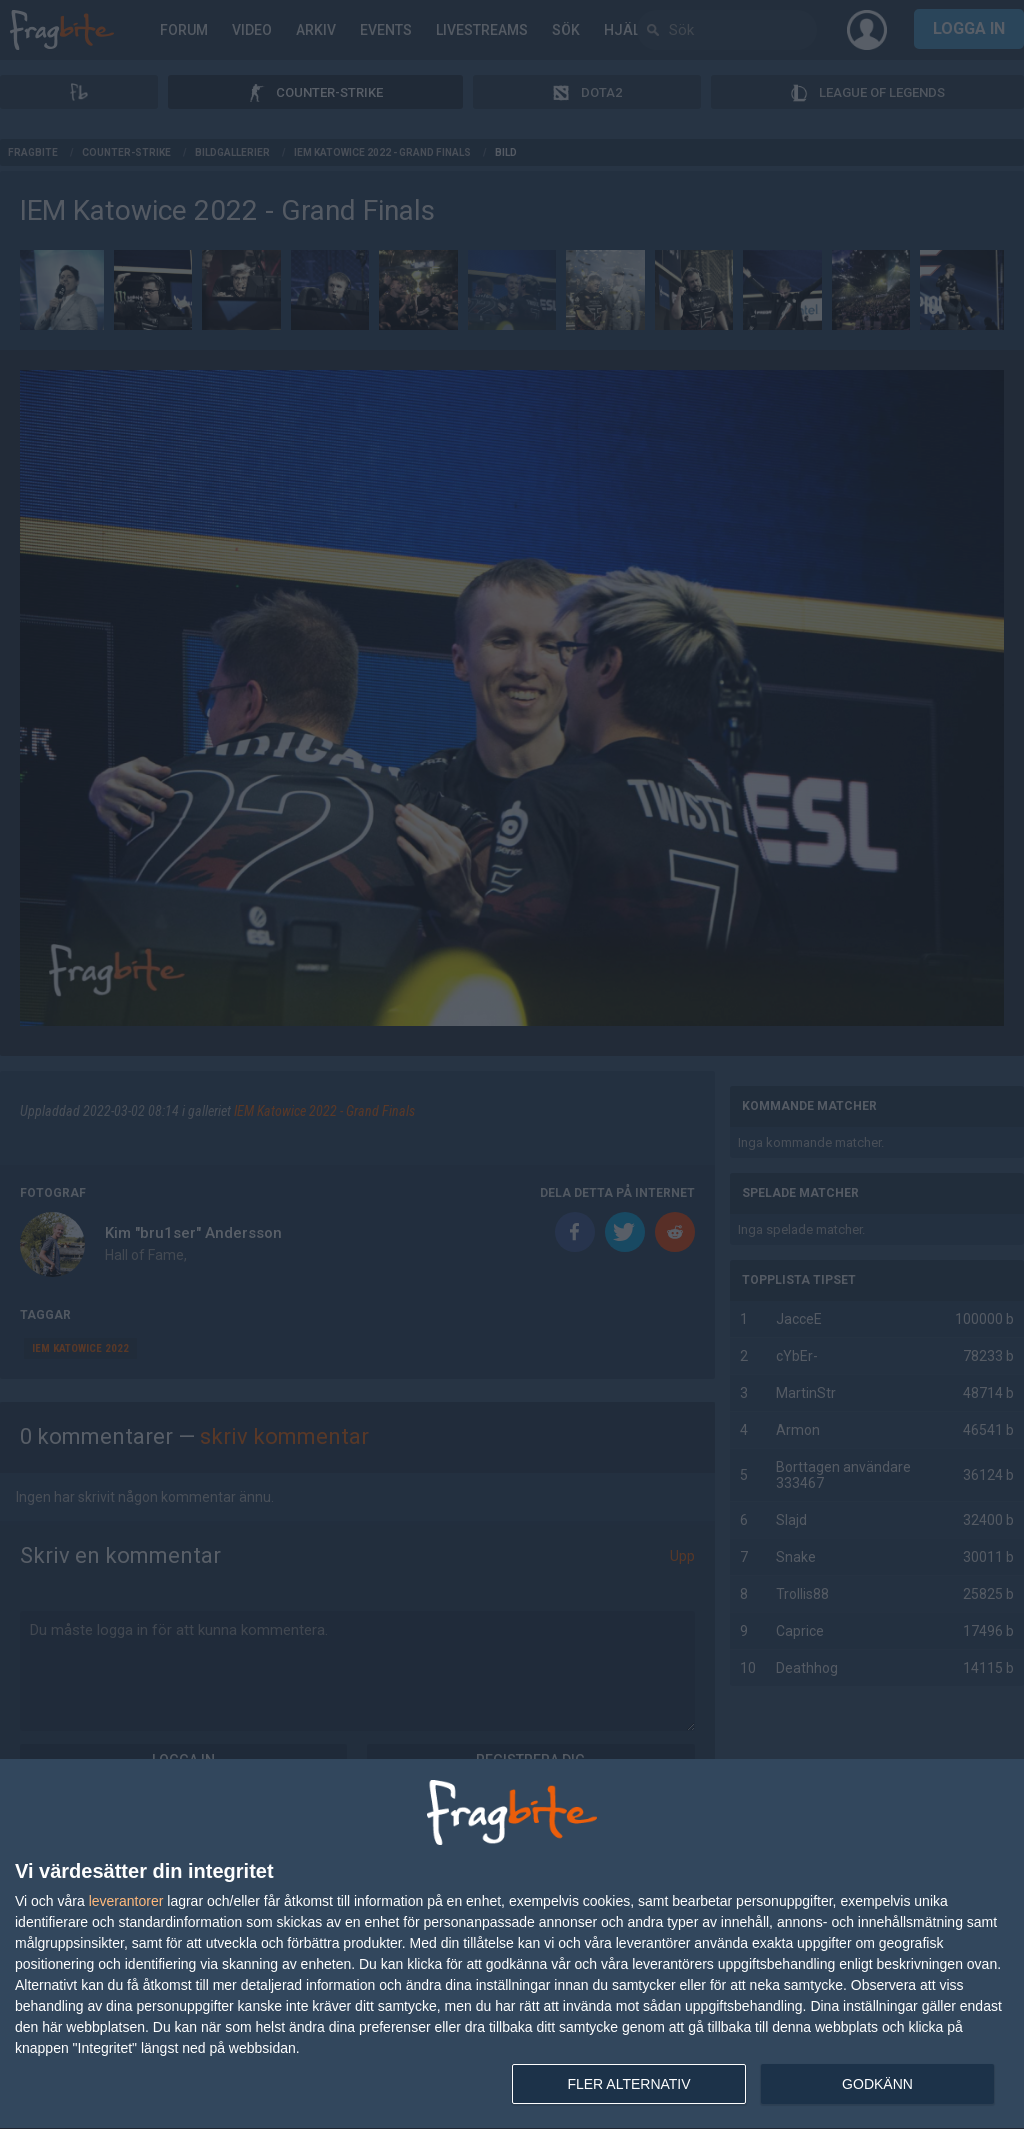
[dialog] (512, 1944)
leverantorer (126, 1901)
